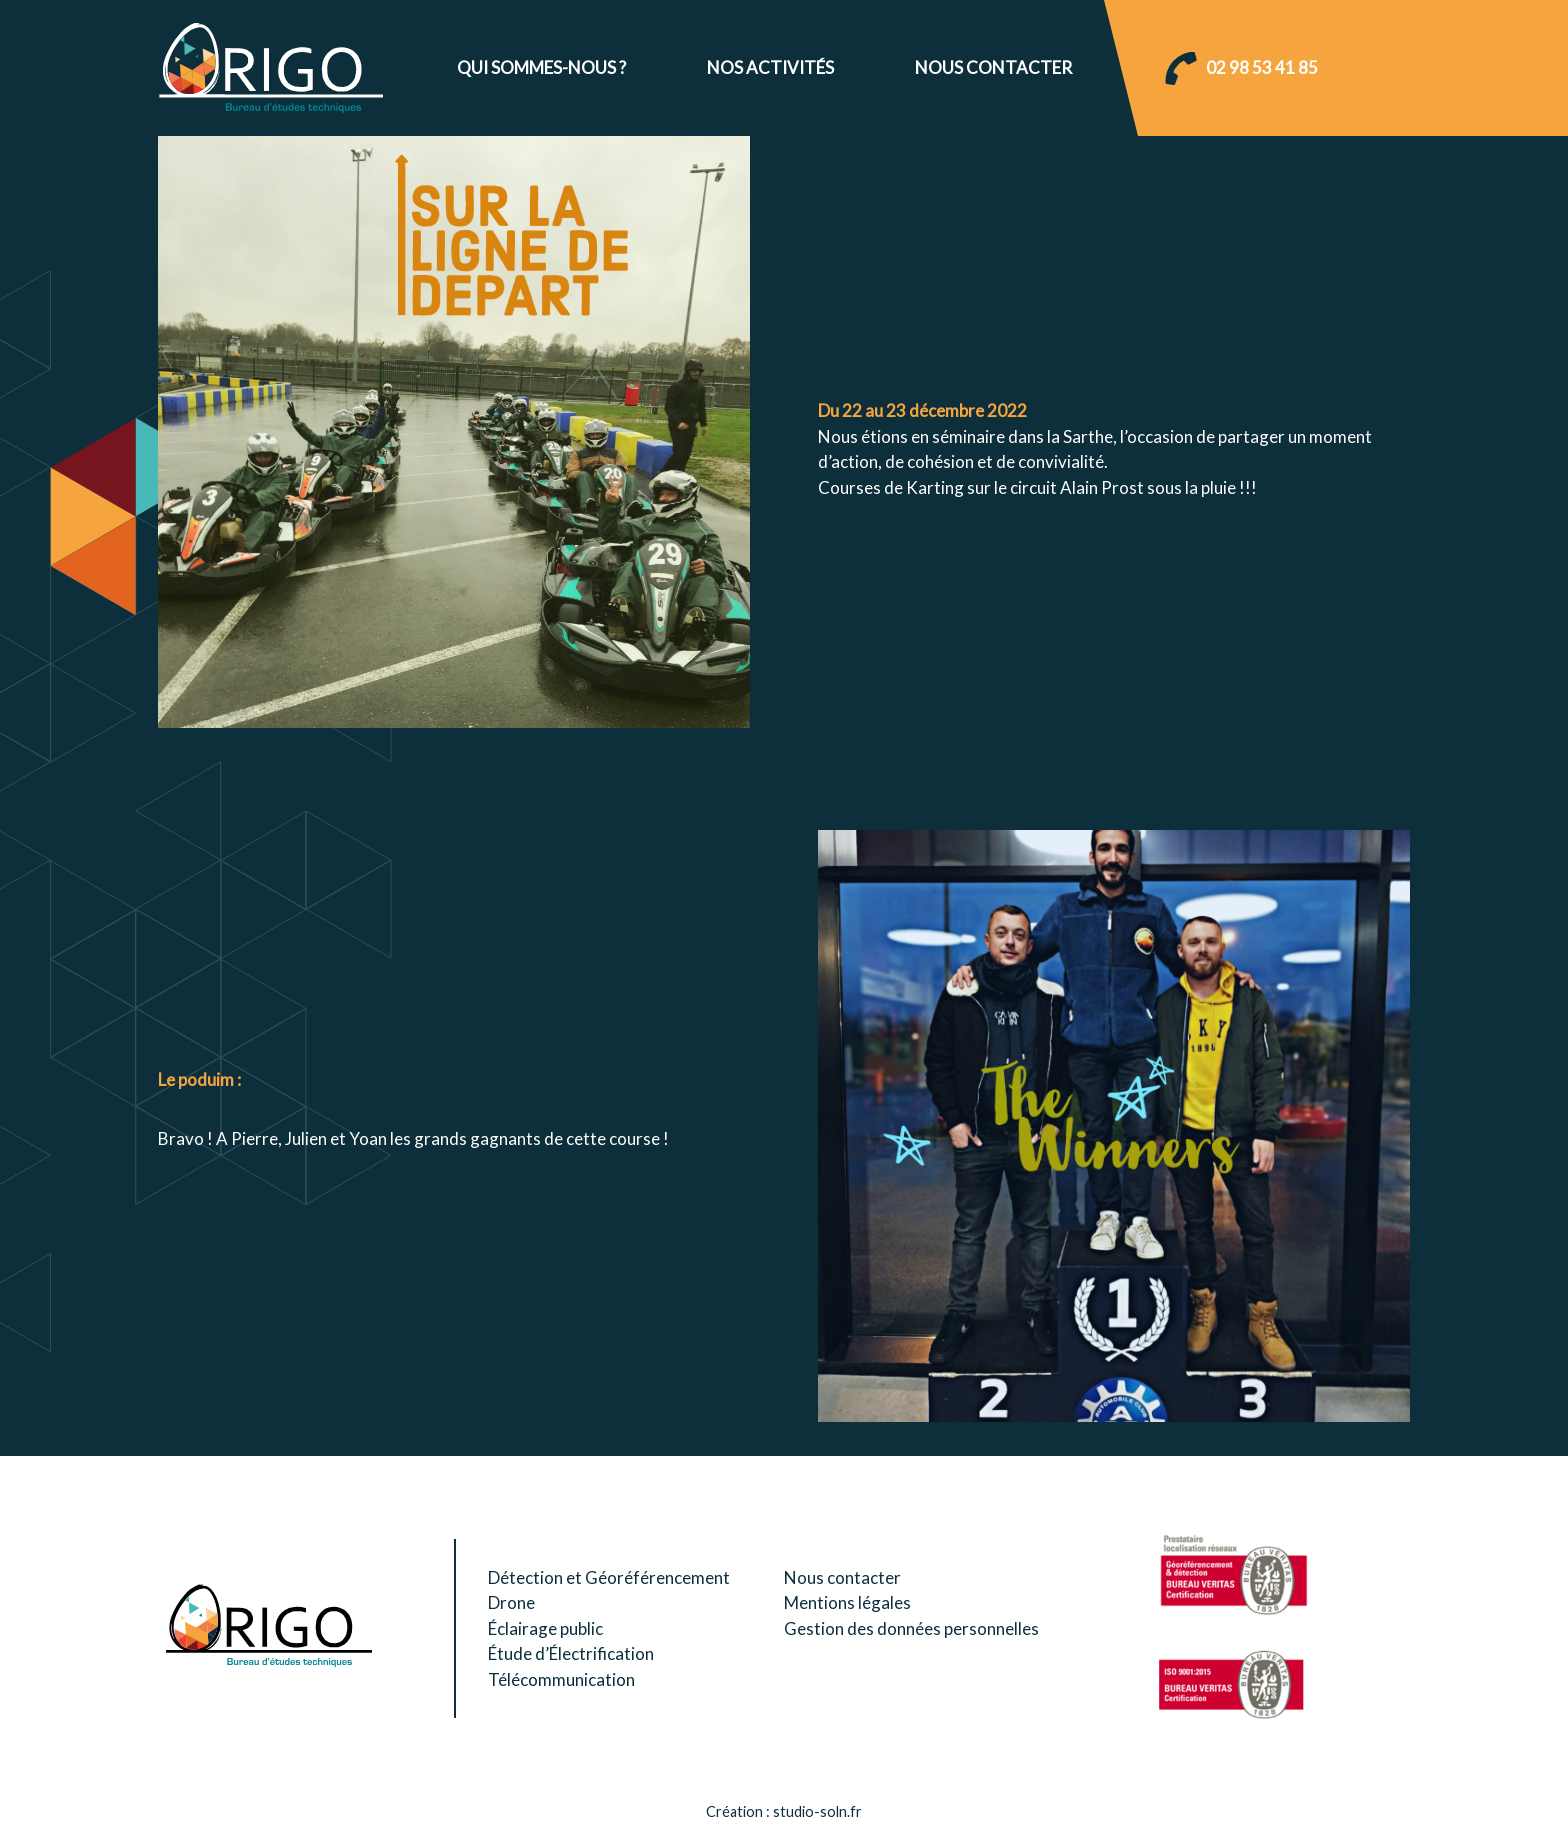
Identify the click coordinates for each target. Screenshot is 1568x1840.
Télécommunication (561, 1679)
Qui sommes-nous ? (541, 67)
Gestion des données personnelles (911, 1628)
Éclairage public (545, 1628)
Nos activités (770, 67)
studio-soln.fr (817, 1811)
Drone (511, 1602)
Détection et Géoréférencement (609, 1577)
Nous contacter (993, 67)
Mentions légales (847, 1602)
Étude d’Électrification (571, 1653)
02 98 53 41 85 (1262, 67)
